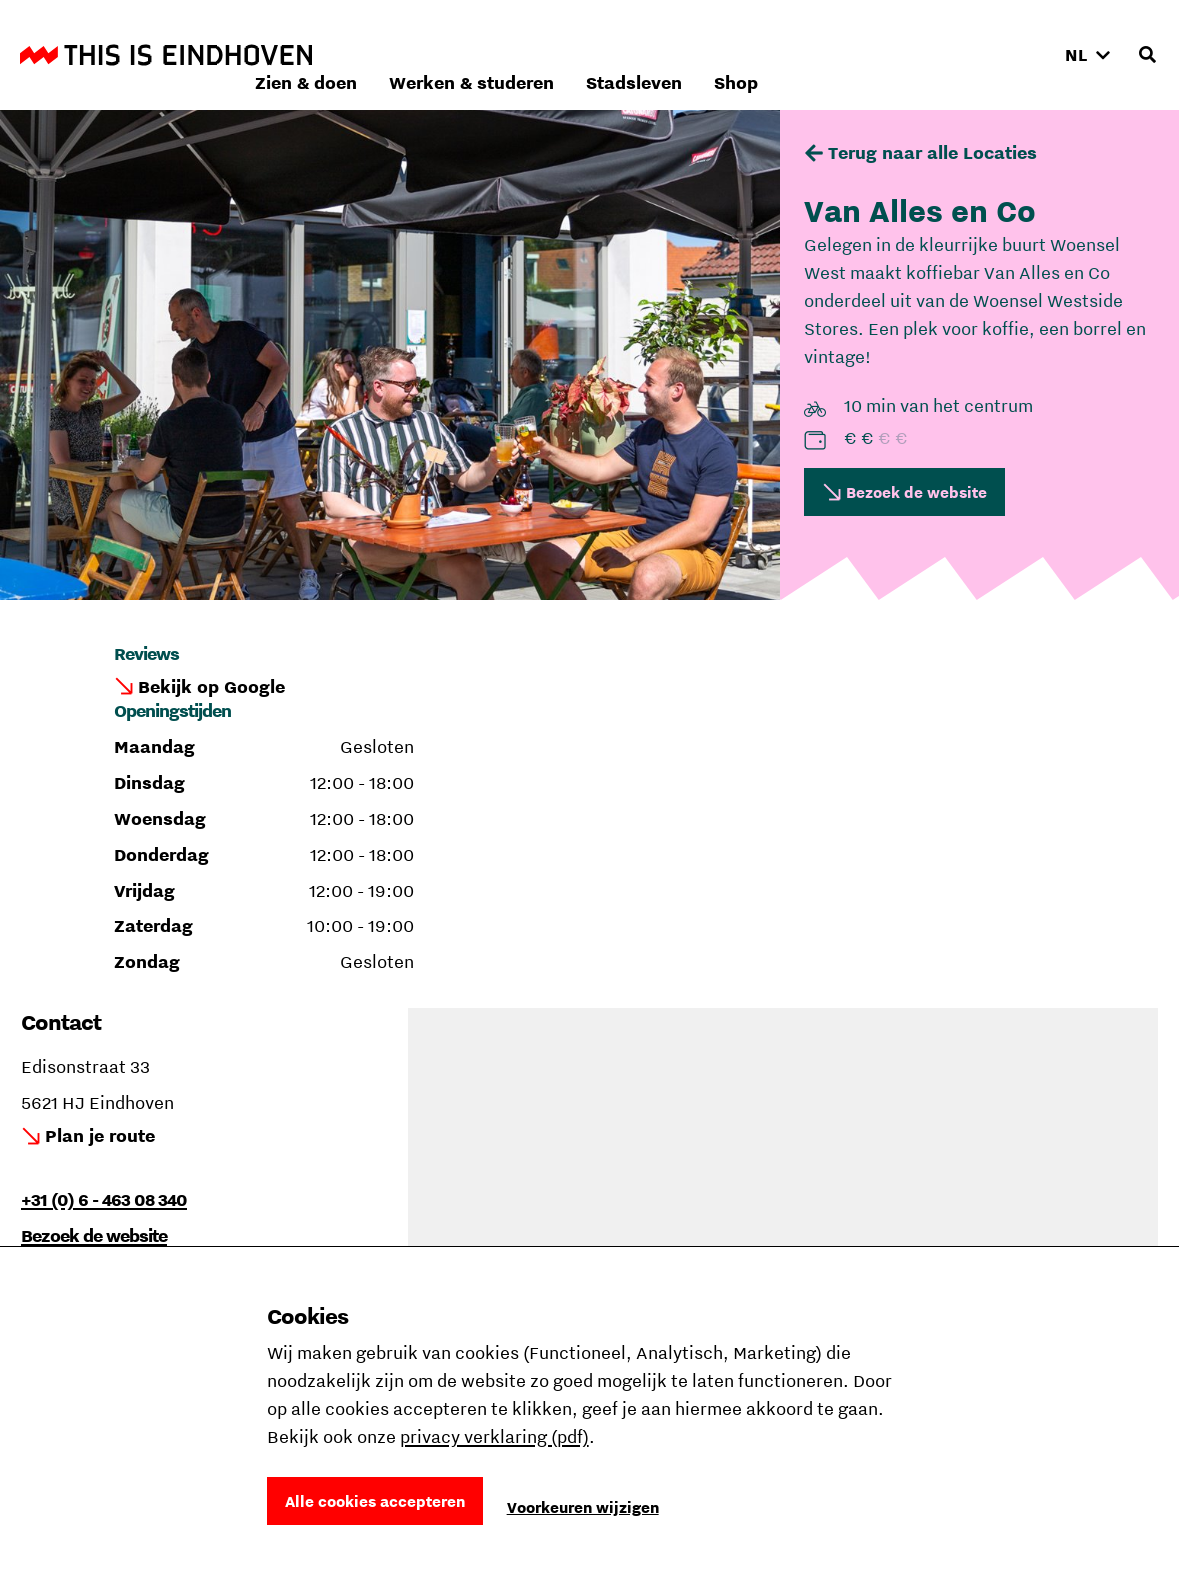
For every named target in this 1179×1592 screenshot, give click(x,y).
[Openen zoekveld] (1147, 55)
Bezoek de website (916, 492)
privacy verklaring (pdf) (494, 1436)
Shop (1003, 54)
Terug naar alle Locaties (932, 152)
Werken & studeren (738, 54)
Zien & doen (573, 54)
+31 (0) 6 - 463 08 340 (104, 1199)
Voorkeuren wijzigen (583, 1507)
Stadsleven (901, 54)
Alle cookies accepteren (375, 1501)
